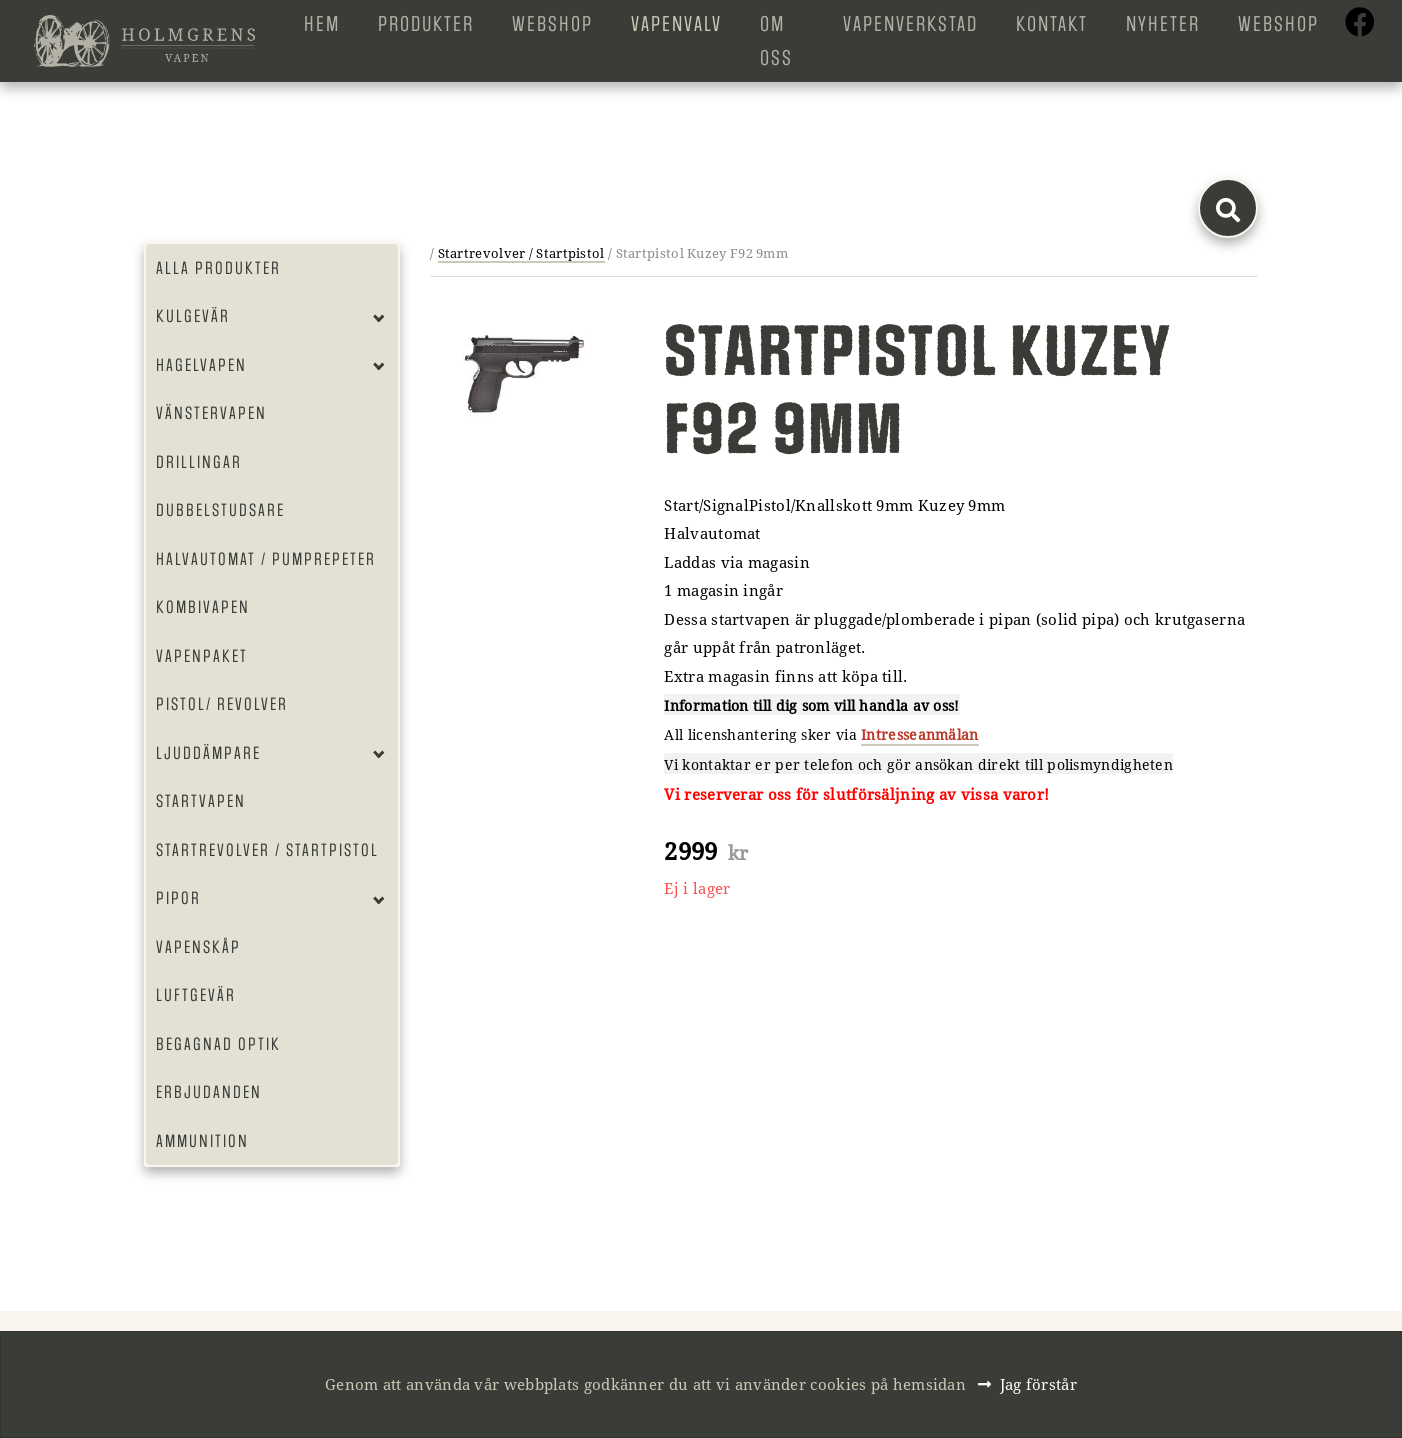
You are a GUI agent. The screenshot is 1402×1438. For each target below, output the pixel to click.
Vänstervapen (211, 413)
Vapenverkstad (910, 24)
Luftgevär (196, 995)
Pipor (178, 898)
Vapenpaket (202, 656)
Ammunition (202, 1141)
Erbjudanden (209, 1092)
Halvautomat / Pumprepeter (266, 559)
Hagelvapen (201, 365)
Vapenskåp (198, 947)
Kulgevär (193, 316)
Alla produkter (218, 268)
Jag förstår (1038, 1384)
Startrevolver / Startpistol (267, 850)
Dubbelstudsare (220, 510)
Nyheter (1163, 24)
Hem (322, 24)
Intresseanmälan (920, 734)
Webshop (552, 24)
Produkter (426, 24)
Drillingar (199, 462)
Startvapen (201, 801)
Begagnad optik (218, 1044)
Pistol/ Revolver (222, 704)
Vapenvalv (676, 24)
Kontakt (1052, 24)
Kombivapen (203, 607)
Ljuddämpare (208, 753)
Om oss (776, 41)
